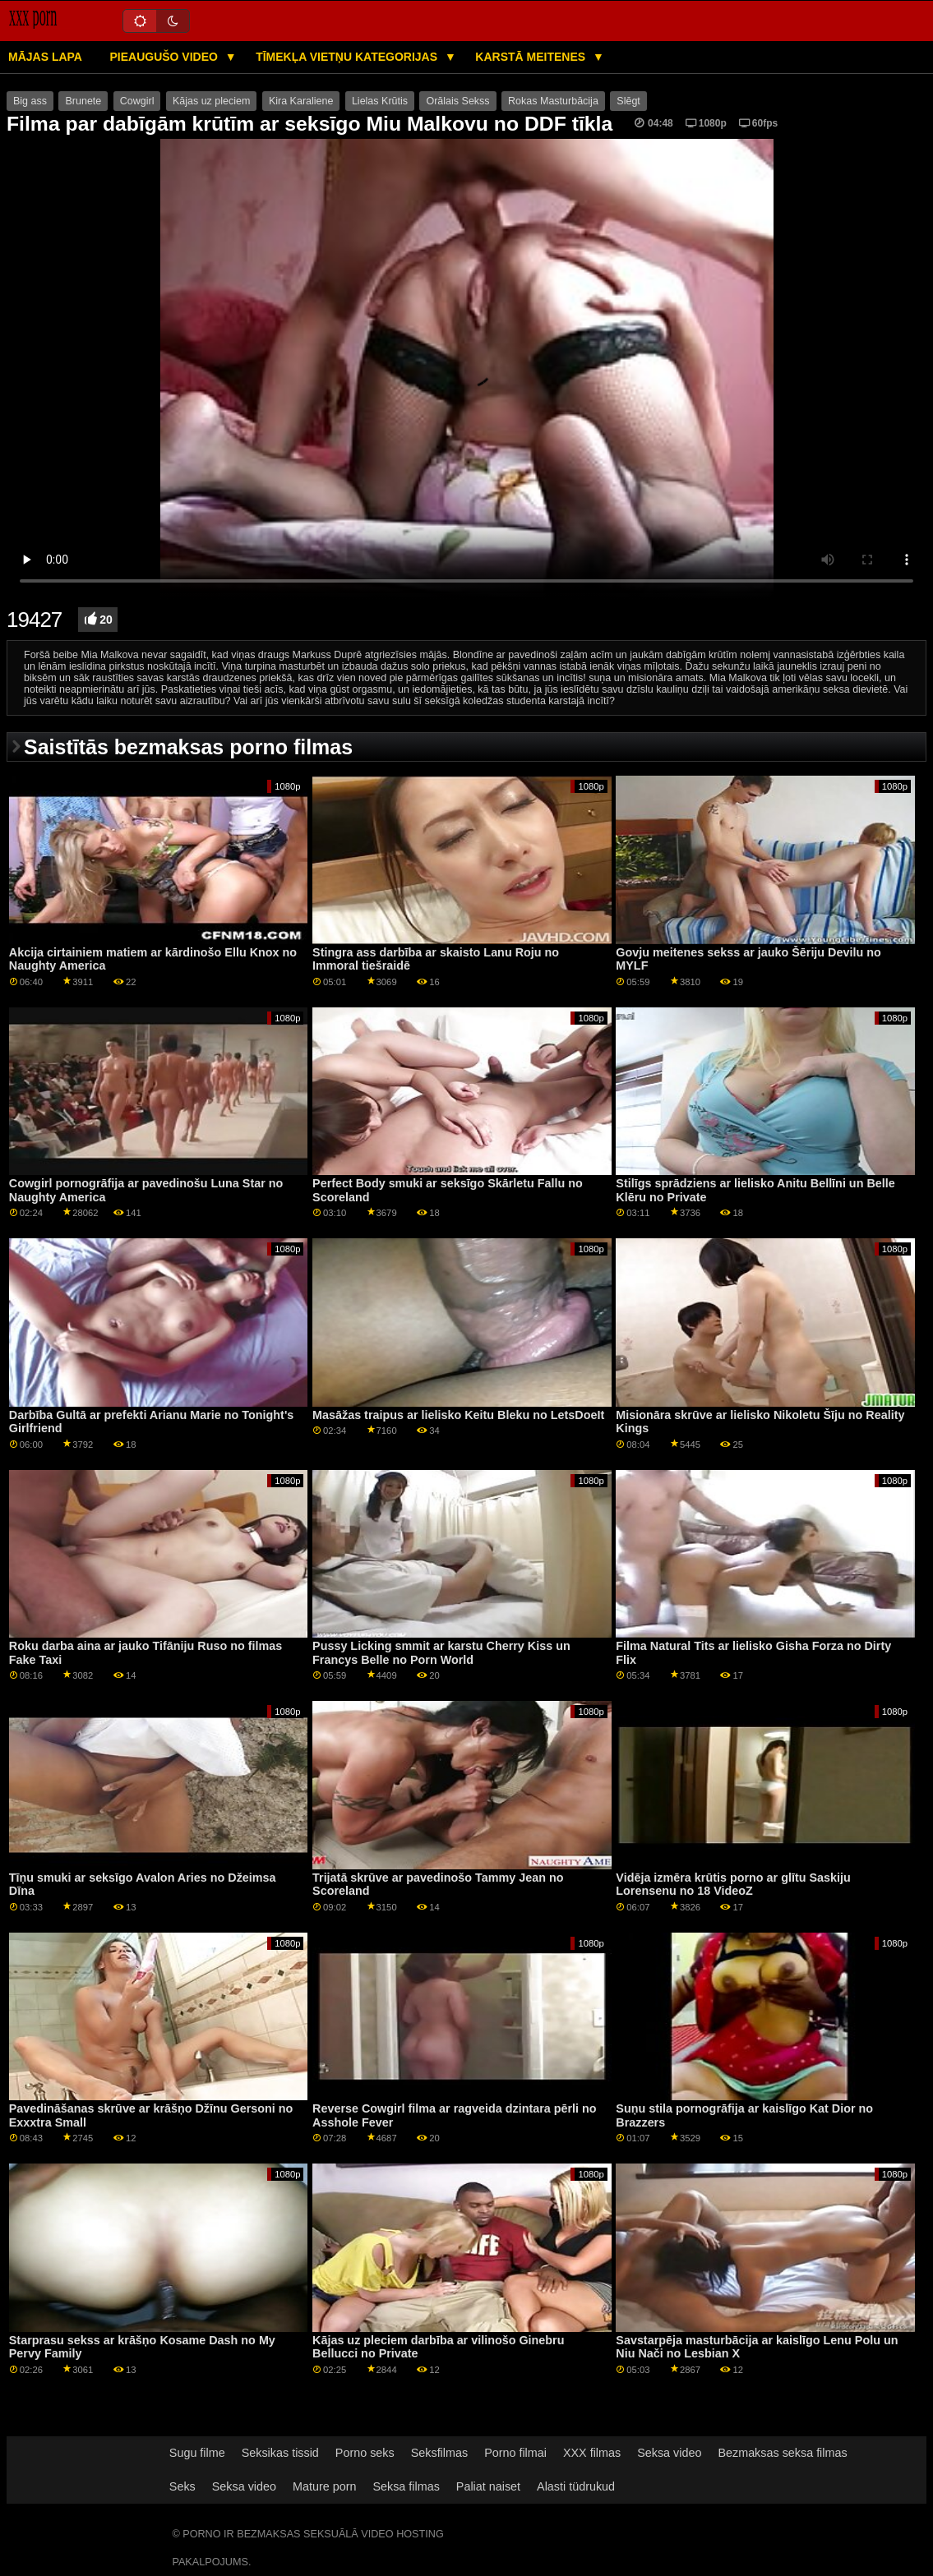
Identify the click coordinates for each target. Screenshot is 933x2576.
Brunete (83, 101)
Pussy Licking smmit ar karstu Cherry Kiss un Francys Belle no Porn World (441, 1652)
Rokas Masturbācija (553, 101)
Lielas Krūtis (380, 101)
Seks (182, 2486)
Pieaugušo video (164, 56)
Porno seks (365, 2452)
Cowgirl (137, 101)
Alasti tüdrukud (576, 2486)
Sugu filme (197, 2452)
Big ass (30, 101)
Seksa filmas (405, 2486)
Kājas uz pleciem (212, 101)
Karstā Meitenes (532, 56)
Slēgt (628, 101)
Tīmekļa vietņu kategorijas (348, 56)
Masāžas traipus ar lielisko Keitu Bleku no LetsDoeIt (458, 1415)
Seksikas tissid (280, 2452)
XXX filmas (592, 2452)
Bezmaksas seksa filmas (782, 2452)
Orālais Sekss (457, 101)
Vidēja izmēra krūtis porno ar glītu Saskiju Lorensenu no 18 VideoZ (733, 1884)
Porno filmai (515, 2452)
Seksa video (669, 2452)
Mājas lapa (45, 56)
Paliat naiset (488, 2486)
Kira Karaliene (301, 101)
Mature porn (324, 2486)
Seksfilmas (439, 2452)
